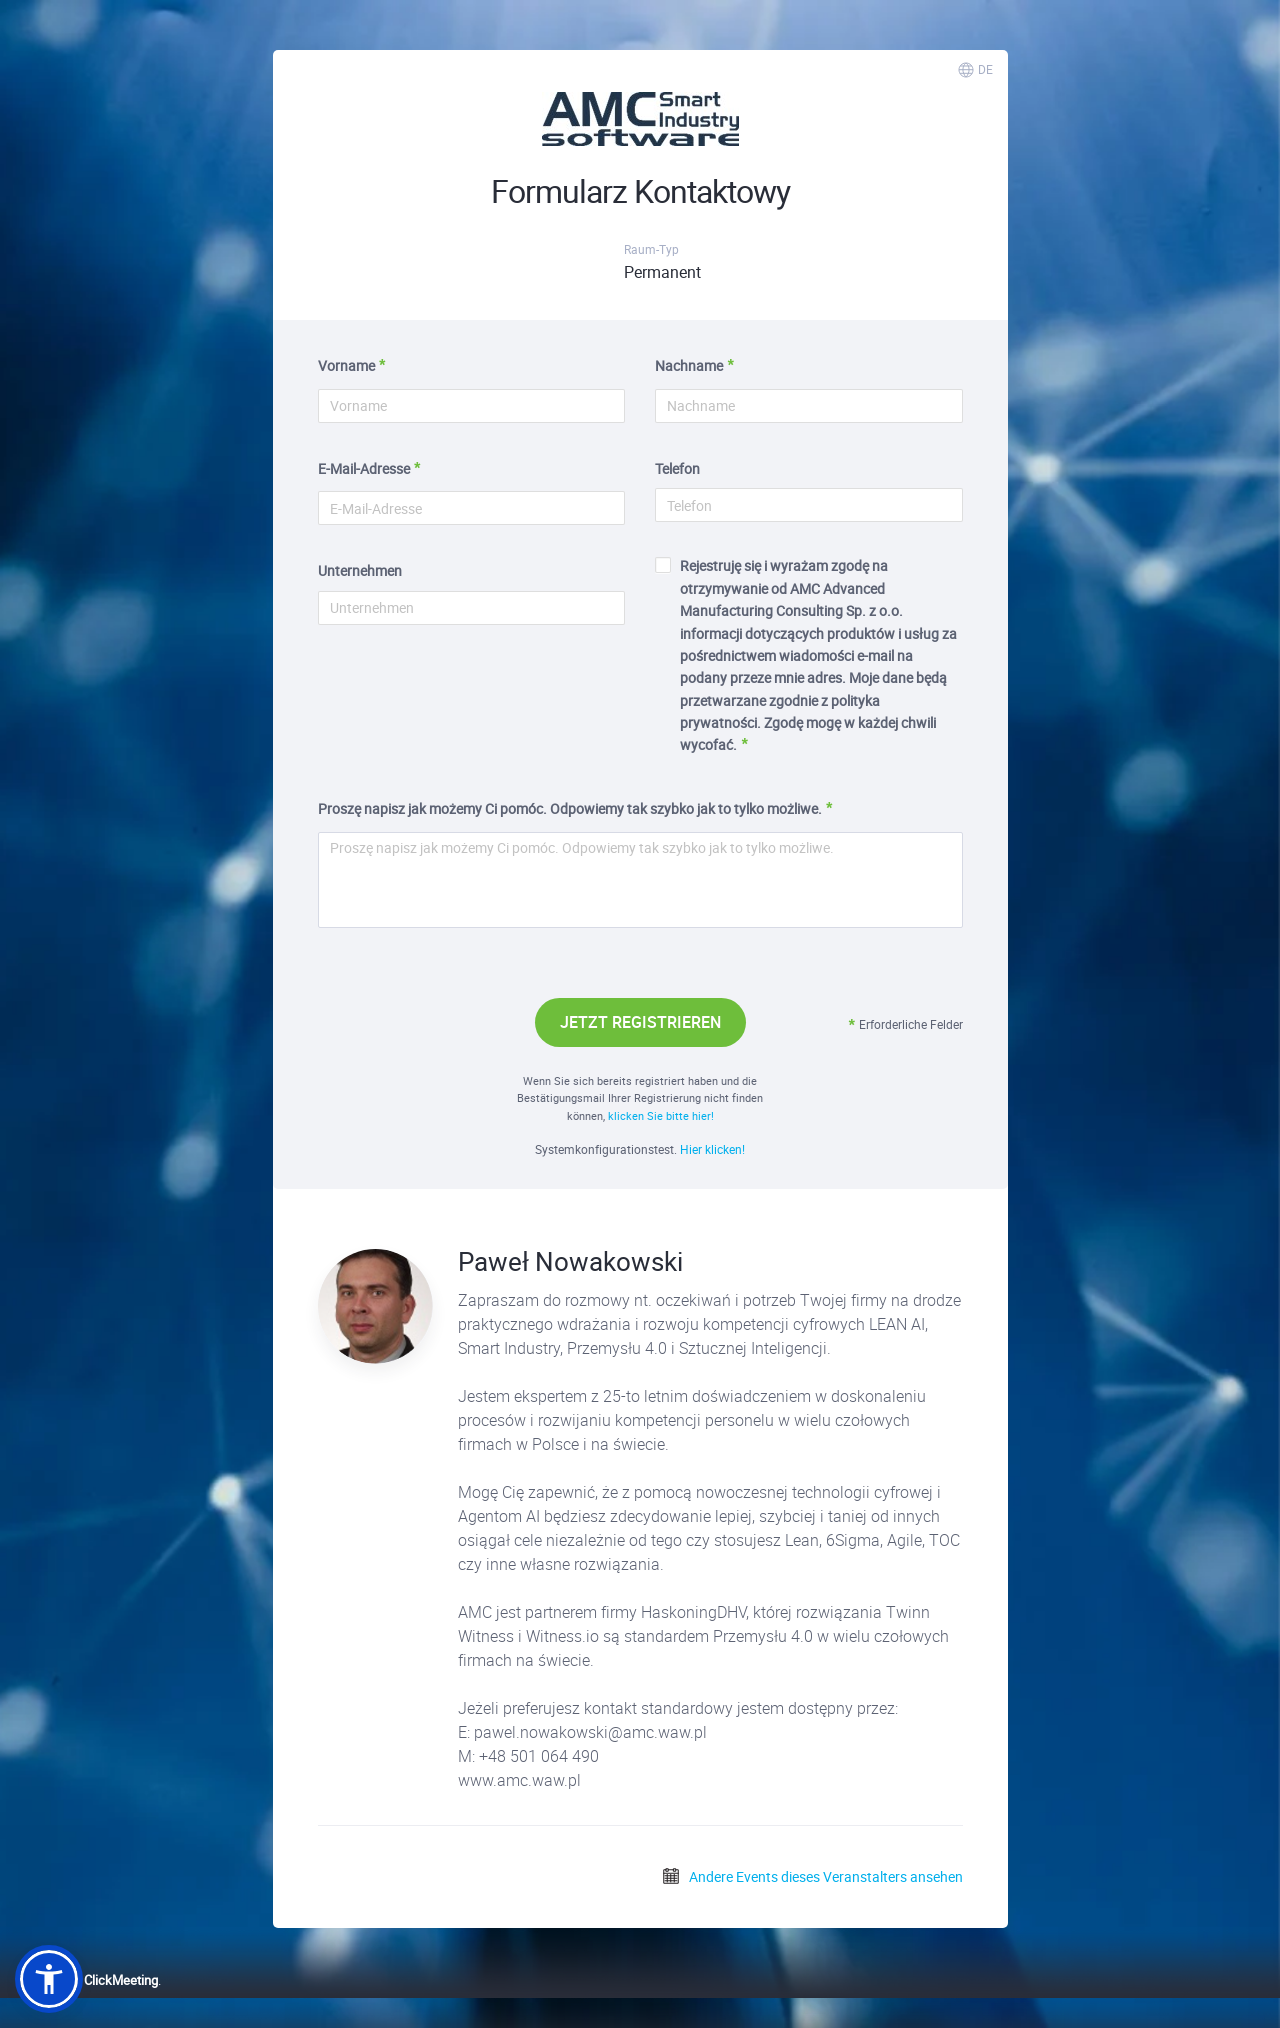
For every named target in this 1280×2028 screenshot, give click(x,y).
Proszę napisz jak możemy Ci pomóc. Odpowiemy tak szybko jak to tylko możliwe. (570, 808)
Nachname (689, 365)
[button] (49, 1979)
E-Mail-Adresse (364, 468)
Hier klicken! (712, 1149)
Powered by (86, 1980)
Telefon (677, 468)
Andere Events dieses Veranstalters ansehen (812, 1876)
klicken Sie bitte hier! (661, 1115)
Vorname (346, 365)
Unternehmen (360, 570)
